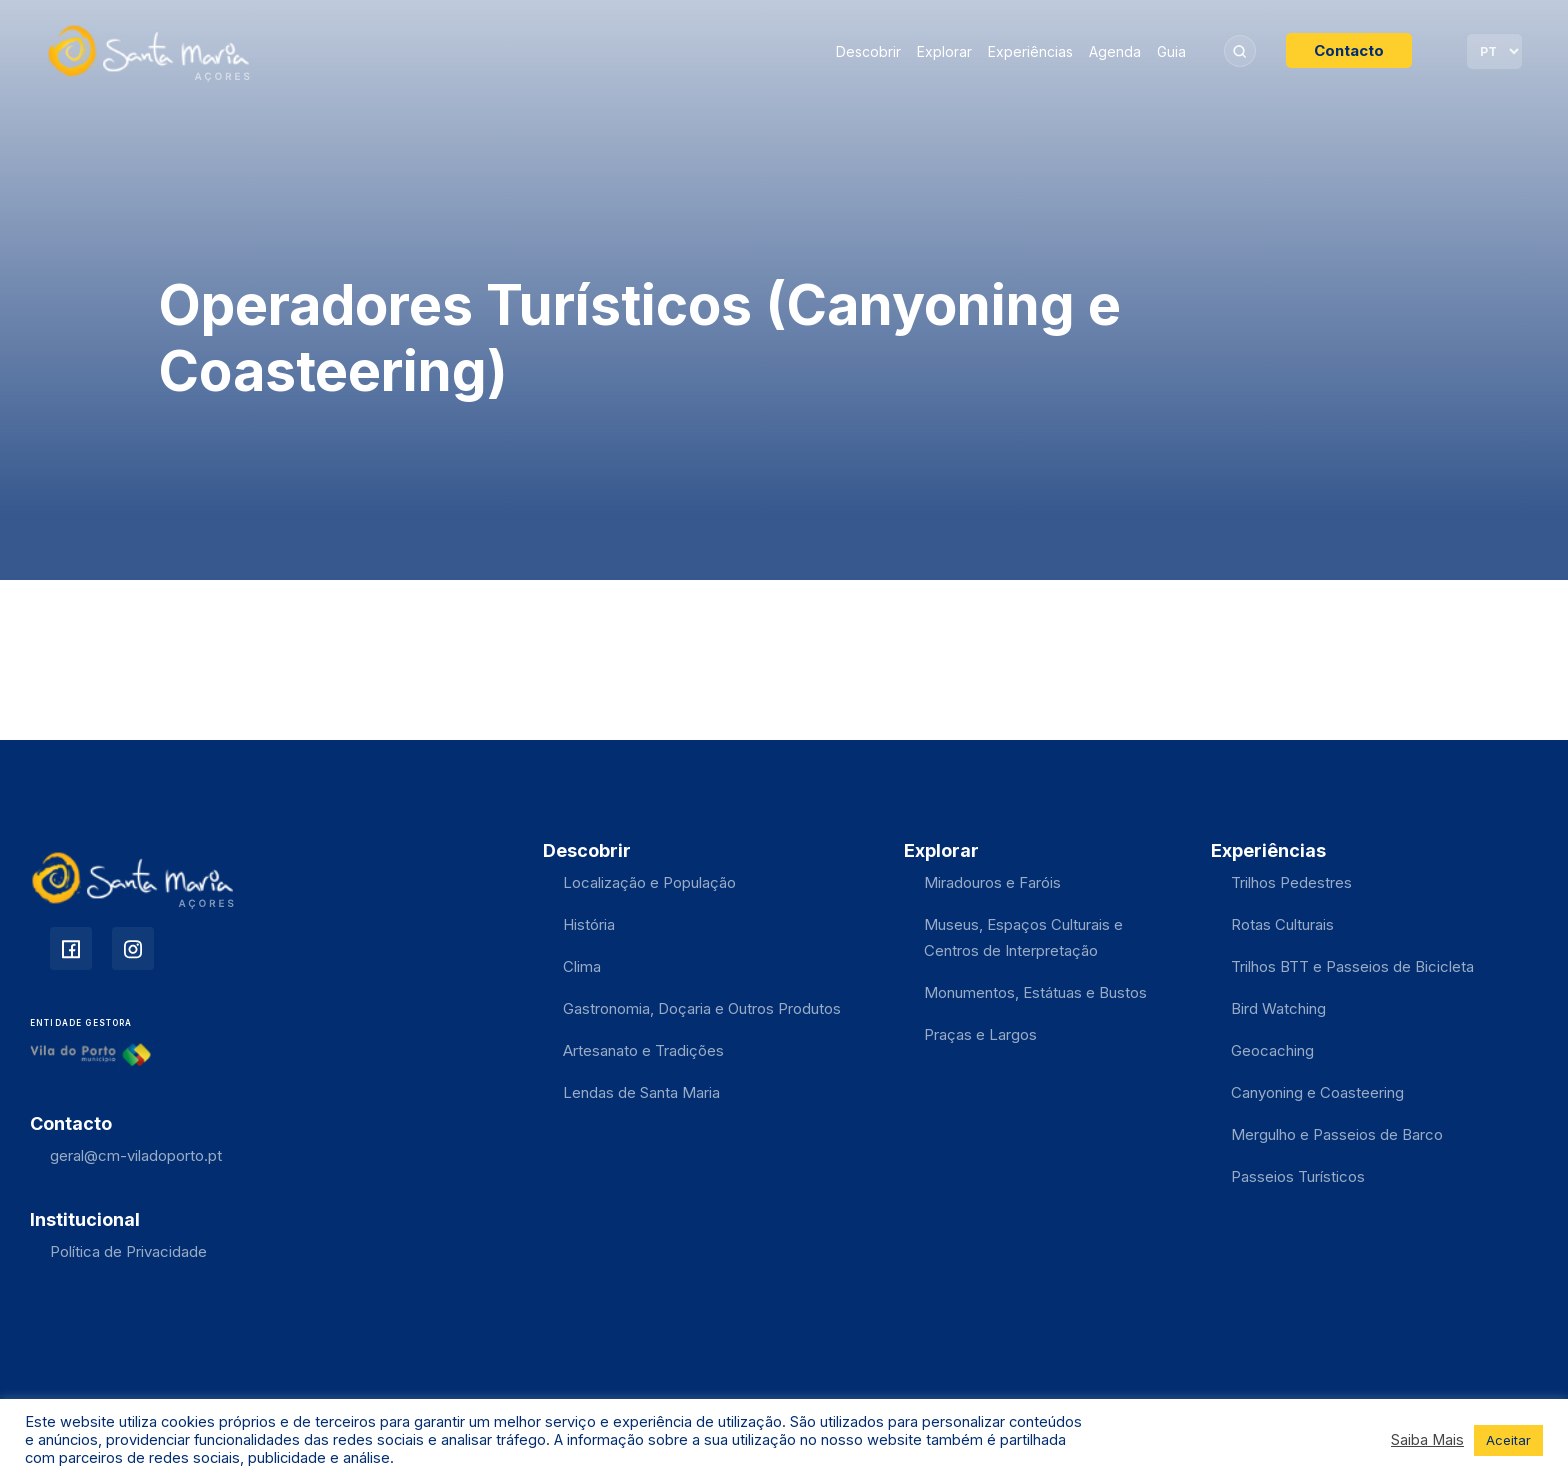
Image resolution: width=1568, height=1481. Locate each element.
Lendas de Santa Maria (641, 1092)
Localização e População (649, 882)
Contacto (1349, 50)
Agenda (1115, 51)
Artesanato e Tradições (643, 1050)
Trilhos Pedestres (1291, 882)
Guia (1171, 51)
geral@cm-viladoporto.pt (136, 1155)
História (589, 924)
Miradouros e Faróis (992, 882)
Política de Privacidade (128, 1251)
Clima (582, 966)
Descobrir (868, 51)
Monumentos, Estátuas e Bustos (1035, 992)
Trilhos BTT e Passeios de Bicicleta (1352, 966)
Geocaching (1272, 1050)
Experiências (1030, 51)
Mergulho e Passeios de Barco (1337, 1134)
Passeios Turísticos (1298, 1176)
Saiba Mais (1427, 1440)
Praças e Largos (980, 1034)
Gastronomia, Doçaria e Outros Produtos (702, 1008)
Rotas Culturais (1282, 924)
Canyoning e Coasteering (1317, 1092)
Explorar (944, 51)
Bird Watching (1278, 1008)
